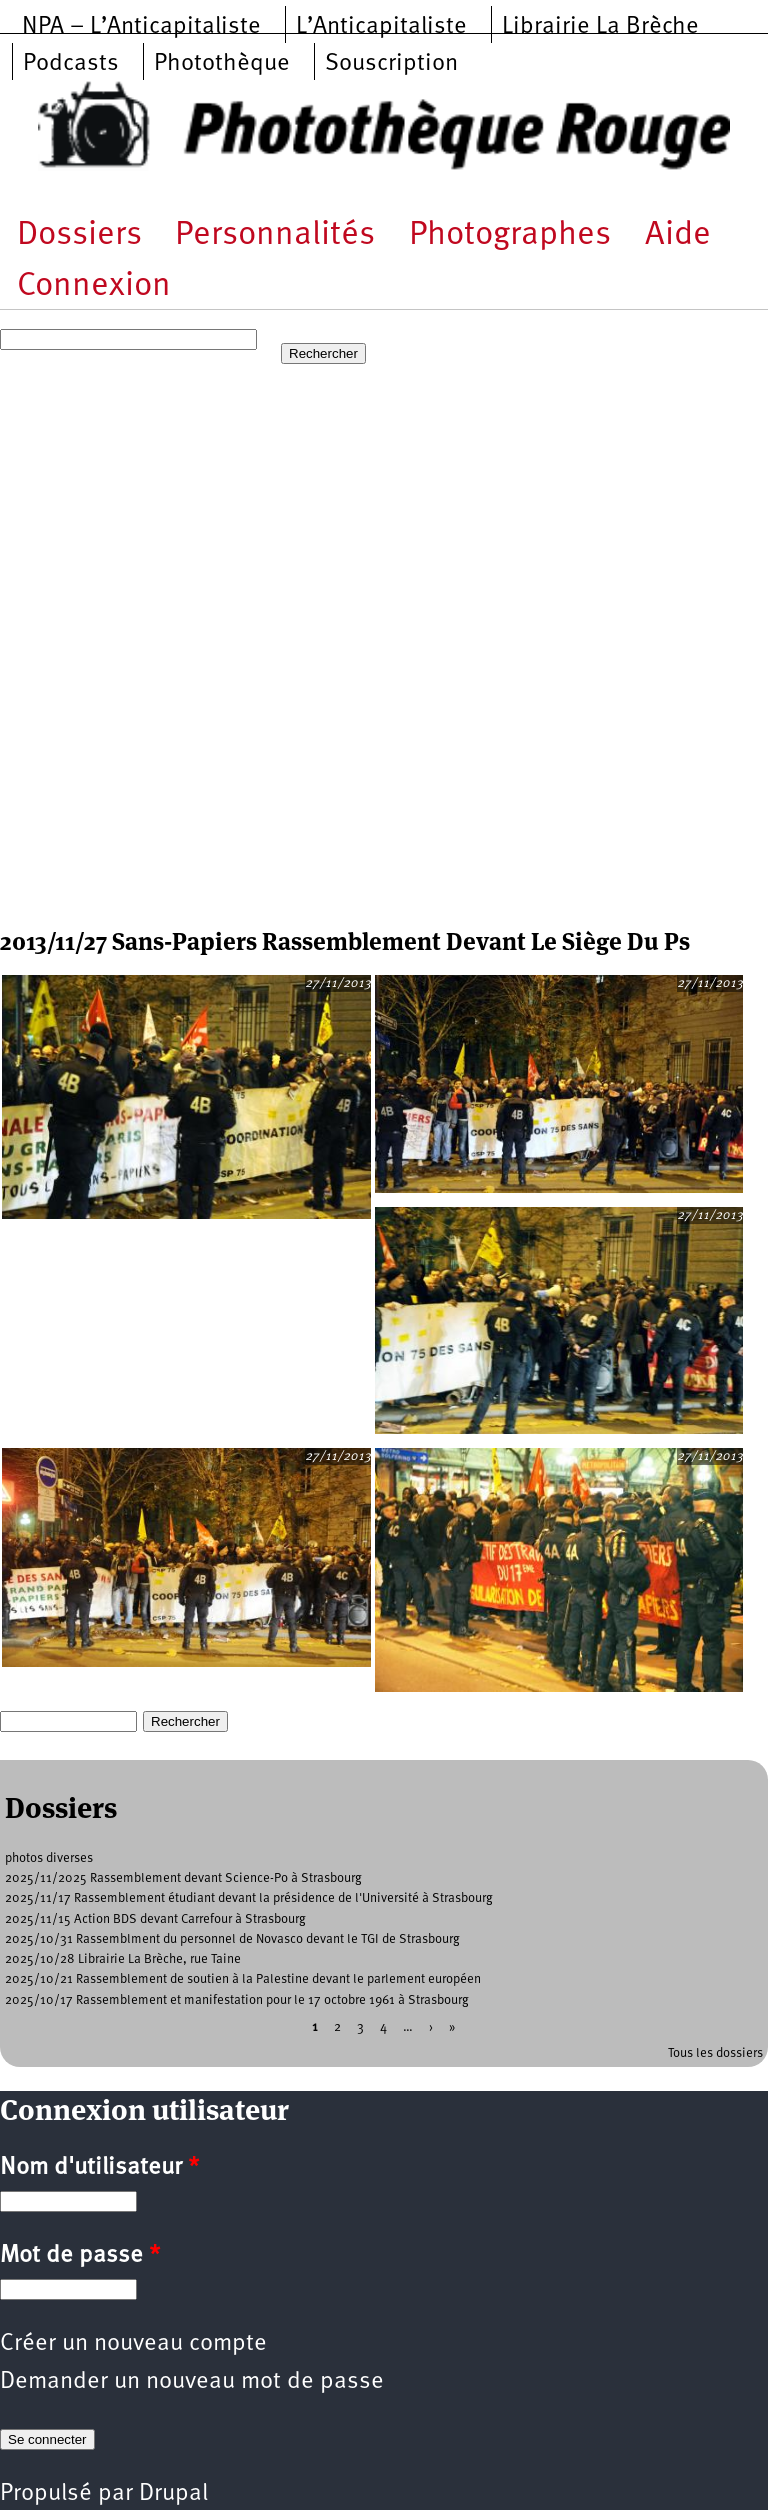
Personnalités (275, 235)
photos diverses (49, 1858)
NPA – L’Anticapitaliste (141, 27)
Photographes (510, 235)
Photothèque (222, 64)
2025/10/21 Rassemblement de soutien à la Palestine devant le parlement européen (243, 1979)
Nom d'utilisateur (99, 2168)
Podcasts (71, 64)
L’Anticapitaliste (381, 27)
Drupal (173, 2494)
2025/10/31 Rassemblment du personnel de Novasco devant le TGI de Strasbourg (232, 1939)
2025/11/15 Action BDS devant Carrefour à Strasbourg (155, 1919)
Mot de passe (80, 2256)
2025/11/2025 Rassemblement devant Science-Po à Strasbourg (183, 1878)
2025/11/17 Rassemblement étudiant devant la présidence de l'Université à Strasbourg (249, 1898)
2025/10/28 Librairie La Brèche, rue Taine (123, 1959)
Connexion (94, 286)
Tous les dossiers (715, 2053)
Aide (678, 235)
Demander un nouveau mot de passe (192, 2382)
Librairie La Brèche (600, 27)
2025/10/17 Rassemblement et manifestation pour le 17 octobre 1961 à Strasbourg (237, 2000)
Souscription (391, 64)
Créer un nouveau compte (133, 2344)
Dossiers (79, 235)
